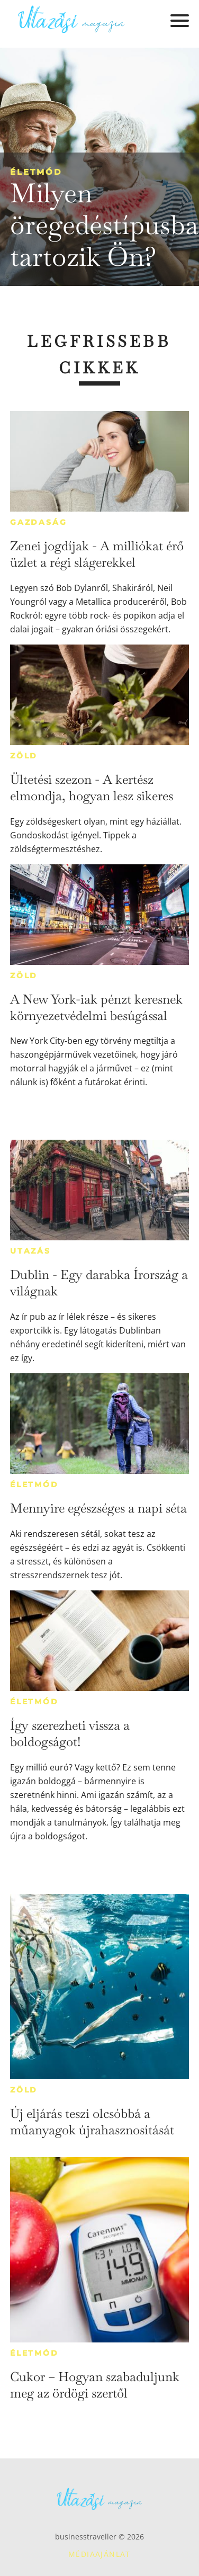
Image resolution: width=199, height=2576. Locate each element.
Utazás (30, 1251)
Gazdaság (38, 522)
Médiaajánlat (99, 2554)
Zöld (24, 756)
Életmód (36, 172)
